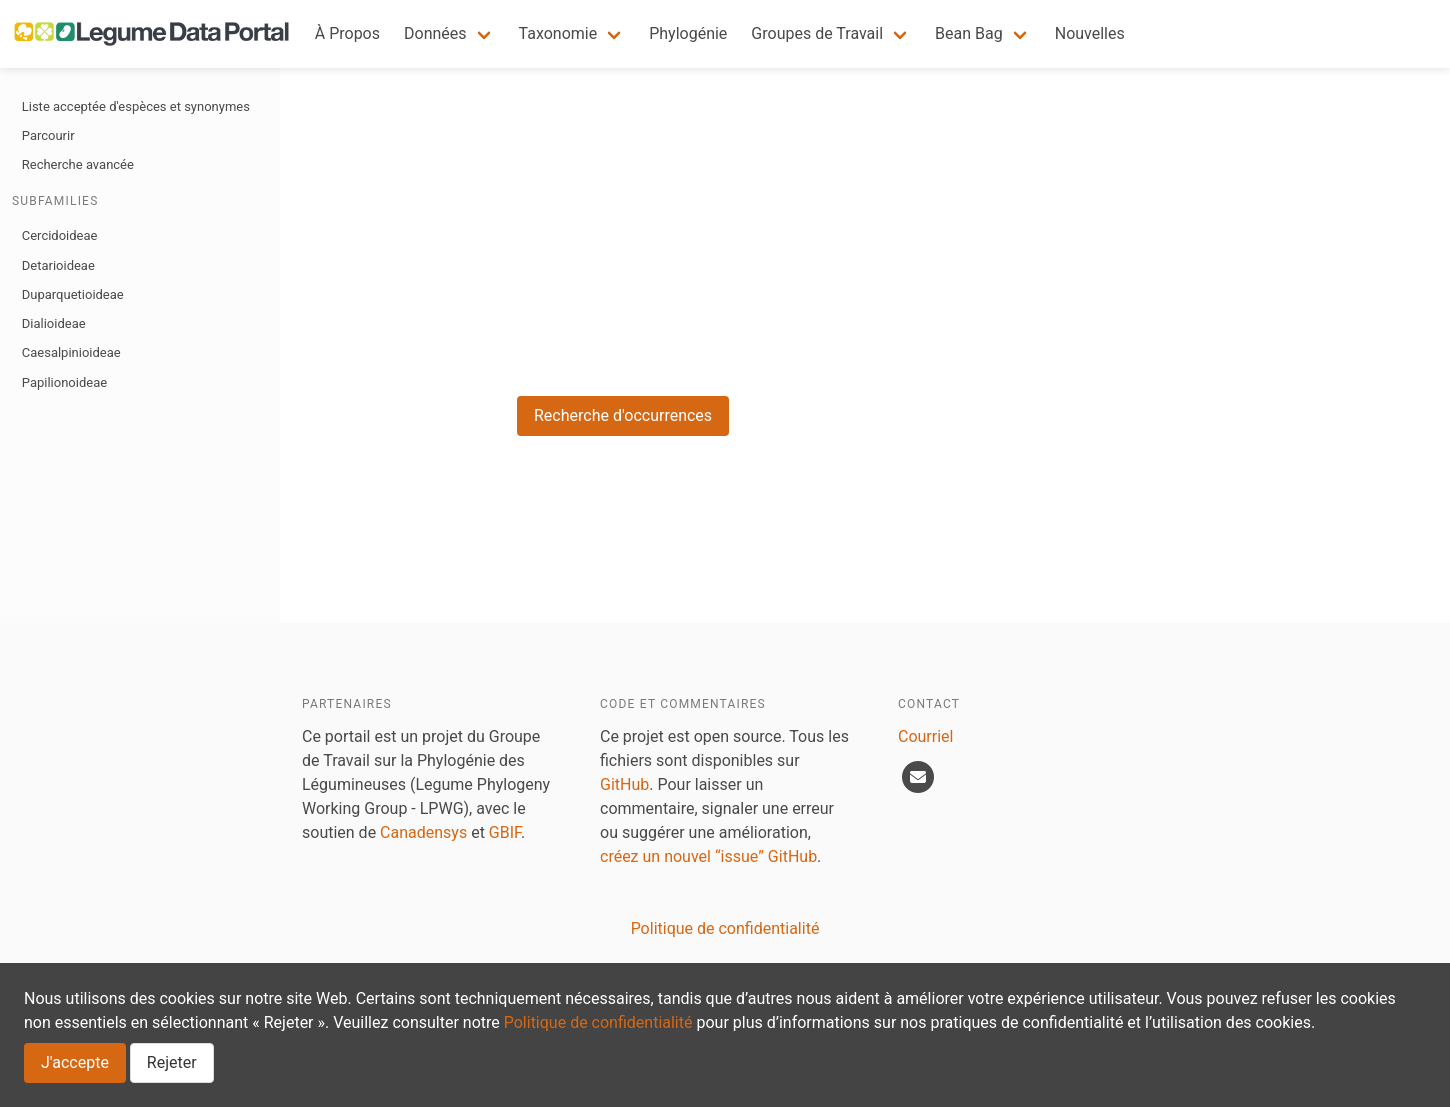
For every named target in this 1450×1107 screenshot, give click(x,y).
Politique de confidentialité (598, 1022)
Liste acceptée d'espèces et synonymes (136, 106)
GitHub (624, 784)
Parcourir (48, 135)
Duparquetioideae (73, 294)
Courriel (925, 736)
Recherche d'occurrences (623, 415)
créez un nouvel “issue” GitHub (708, 856)
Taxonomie (558, 33)
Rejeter (172, 1062)
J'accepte (75, 1062)
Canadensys (423, 832)
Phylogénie (688, 33)
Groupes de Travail (817, 33)
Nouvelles (1090, 33)
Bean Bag (969, 33)
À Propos (347, 33)
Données (435, 33)
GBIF (505, 832)
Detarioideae (58, 265)
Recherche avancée (78, 164)
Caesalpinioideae (71, 352)
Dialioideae (54, 323)
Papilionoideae (64, 382)
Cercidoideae (60, 235)
